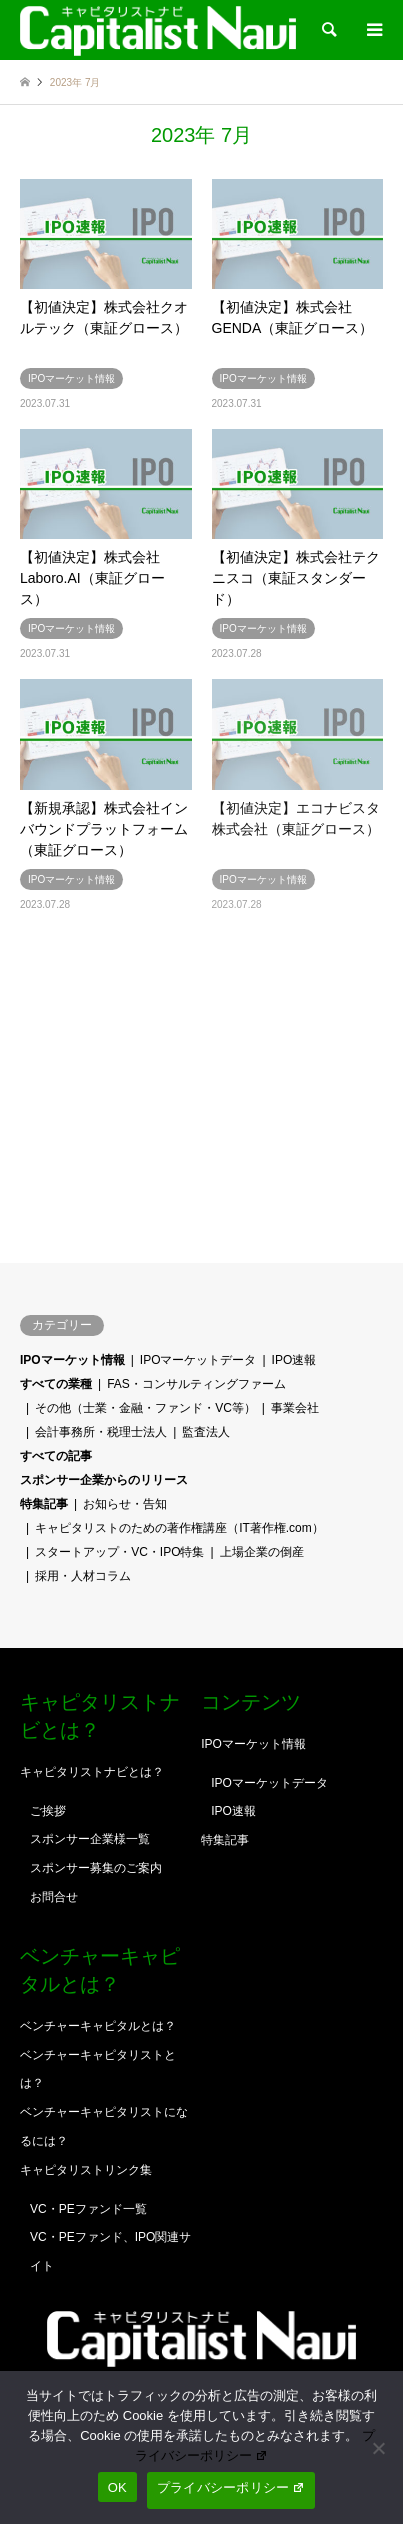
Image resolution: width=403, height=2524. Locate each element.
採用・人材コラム (83, 1576)
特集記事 (44, 1504)
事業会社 (295, 1408)
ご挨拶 (48, 1811)
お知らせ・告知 (125, 1504)
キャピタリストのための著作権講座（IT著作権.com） (179, 1528)
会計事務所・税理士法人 (101, 1432)
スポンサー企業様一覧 (90, 1839)
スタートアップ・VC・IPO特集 (119, 1552)
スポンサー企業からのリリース (104, 1480)
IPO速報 (294, 1360)
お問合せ (54, 1897)
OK (117, 2487)
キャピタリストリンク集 (86, 2170)
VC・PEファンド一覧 (88, 2209)
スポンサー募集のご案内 (96, 1868)
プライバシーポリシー (231, 2487)
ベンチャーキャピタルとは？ (98, 2026)
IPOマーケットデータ (198, 1360)
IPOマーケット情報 (72, 1360)
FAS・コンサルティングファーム (196, 1384)
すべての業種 (56, 1384)
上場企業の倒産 (262, 1552)
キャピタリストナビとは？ (92, 1772)
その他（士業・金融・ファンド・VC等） (145, 1408)
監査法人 (206, 1432)
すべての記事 (56, 1456)
